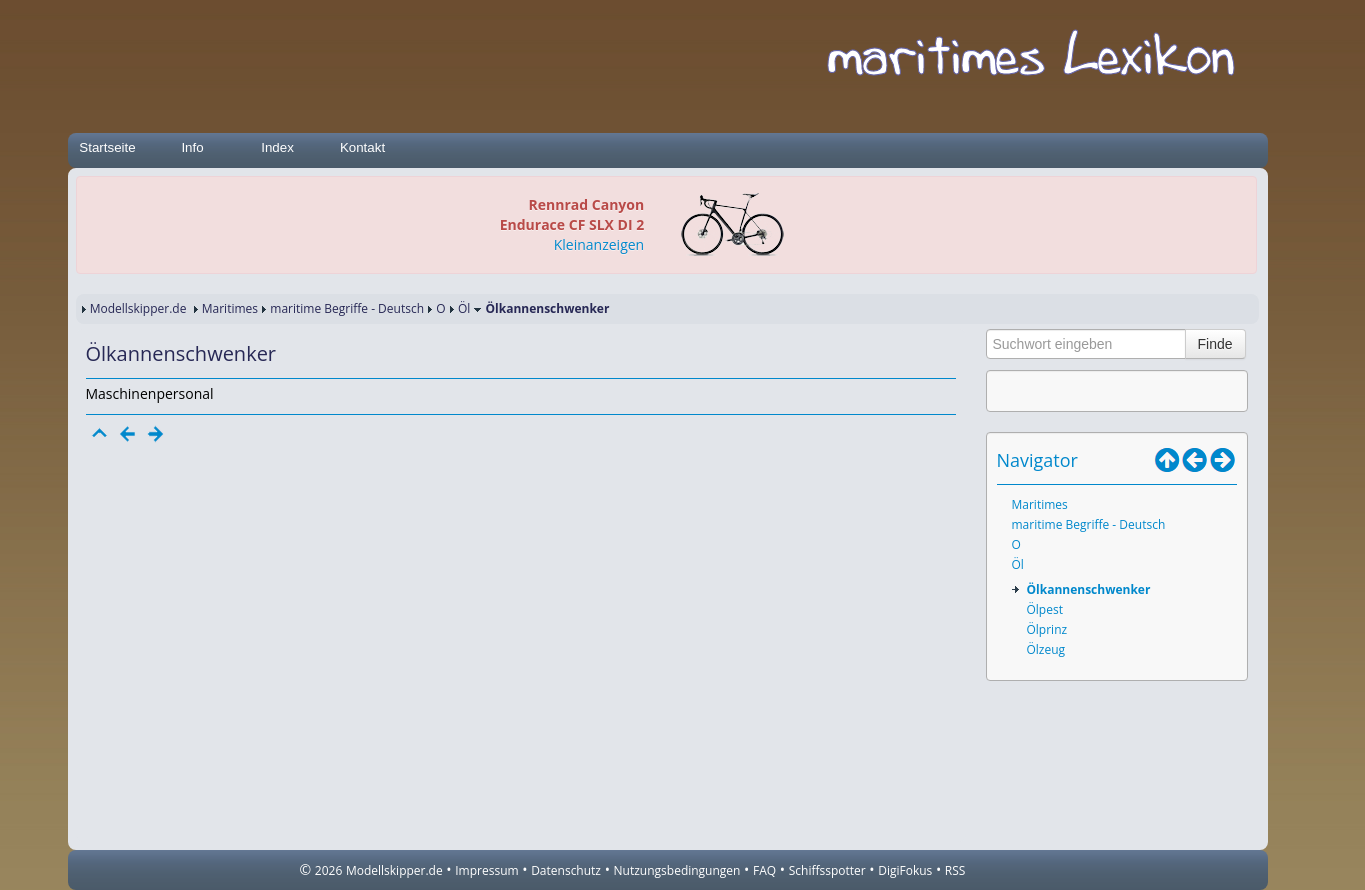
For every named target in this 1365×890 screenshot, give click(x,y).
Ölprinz (1047, 629)
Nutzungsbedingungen (677, 870)
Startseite (107, 147)
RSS (955, 870)
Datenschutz (566, 870)
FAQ (764, 870)
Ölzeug (1046, 649)
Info (192, 147)
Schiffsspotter (827, 870)
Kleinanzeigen (599, 244)
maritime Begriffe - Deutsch (347, 308)
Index (277, 147)
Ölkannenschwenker (1089, 589)
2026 (328, 870)
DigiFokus (905, 870)
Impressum (486, 870)
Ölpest (1045, 609)
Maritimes (230, 308)
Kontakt (362, 147)
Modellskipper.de (138, 308)
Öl (464, 308)
